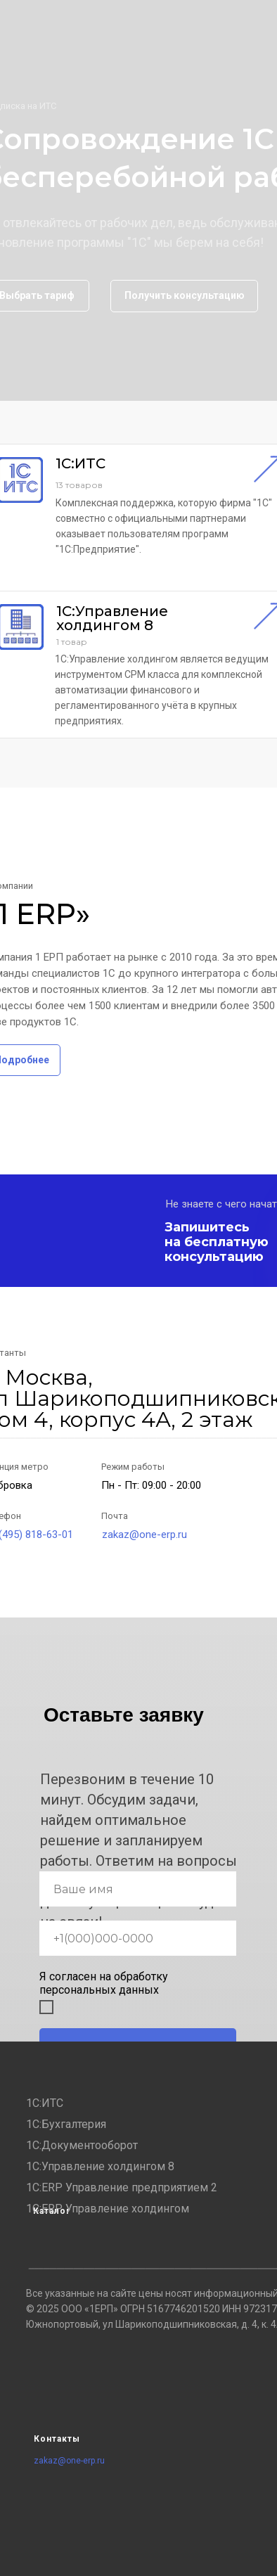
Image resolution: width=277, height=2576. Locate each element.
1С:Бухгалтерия (66, 2124)
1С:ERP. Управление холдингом (107, 2208)
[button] (184, 296)
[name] (137, 1889)
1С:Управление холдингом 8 (100, 2166)
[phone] (137, 1938)
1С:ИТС (44, 2103)
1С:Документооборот (82, 2145)
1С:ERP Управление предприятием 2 (121, 2187)
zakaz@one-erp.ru (144, 1534)
